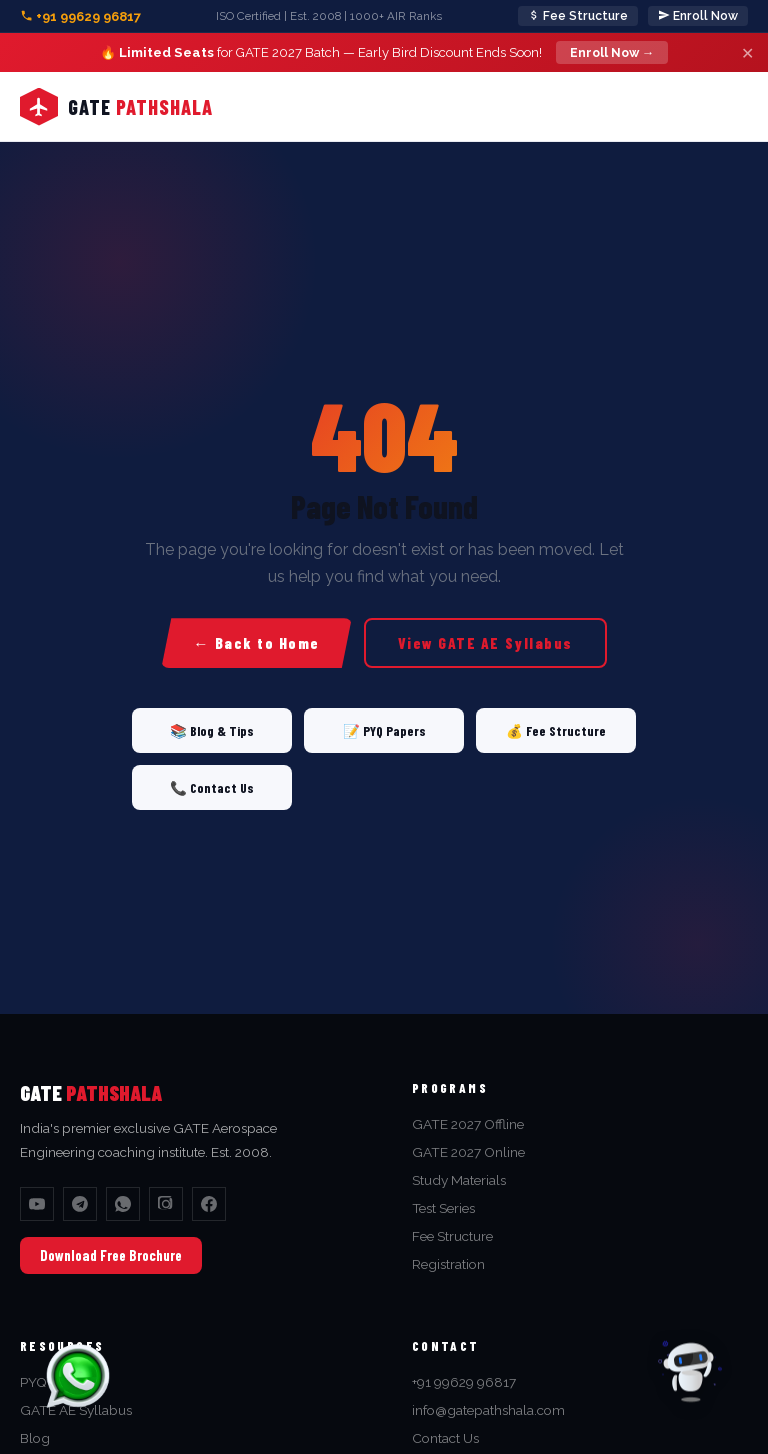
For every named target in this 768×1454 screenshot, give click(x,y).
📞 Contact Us (212, 787)
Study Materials (459, 1180)
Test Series (443, 1208)
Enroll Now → (612, 52)
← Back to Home (256, 643)
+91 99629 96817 (80, 16)
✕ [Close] (747, 52)
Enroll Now (698, 16)
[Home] (116, 107)
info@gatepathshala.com (488, 1410)
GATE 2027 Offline (468, 1124)
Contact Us (445, 1438)
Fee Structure (578, 16)
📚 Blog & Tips (212, 730)
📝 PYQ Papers (384, 730)
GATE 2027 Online (468, 1152)
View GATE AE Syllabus (485, 643)
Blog (35, 1438)
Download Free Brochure (111, 1255)
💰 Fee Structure (556, 730)
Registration (448, 1264)
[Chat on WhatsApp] (78, 1376)
